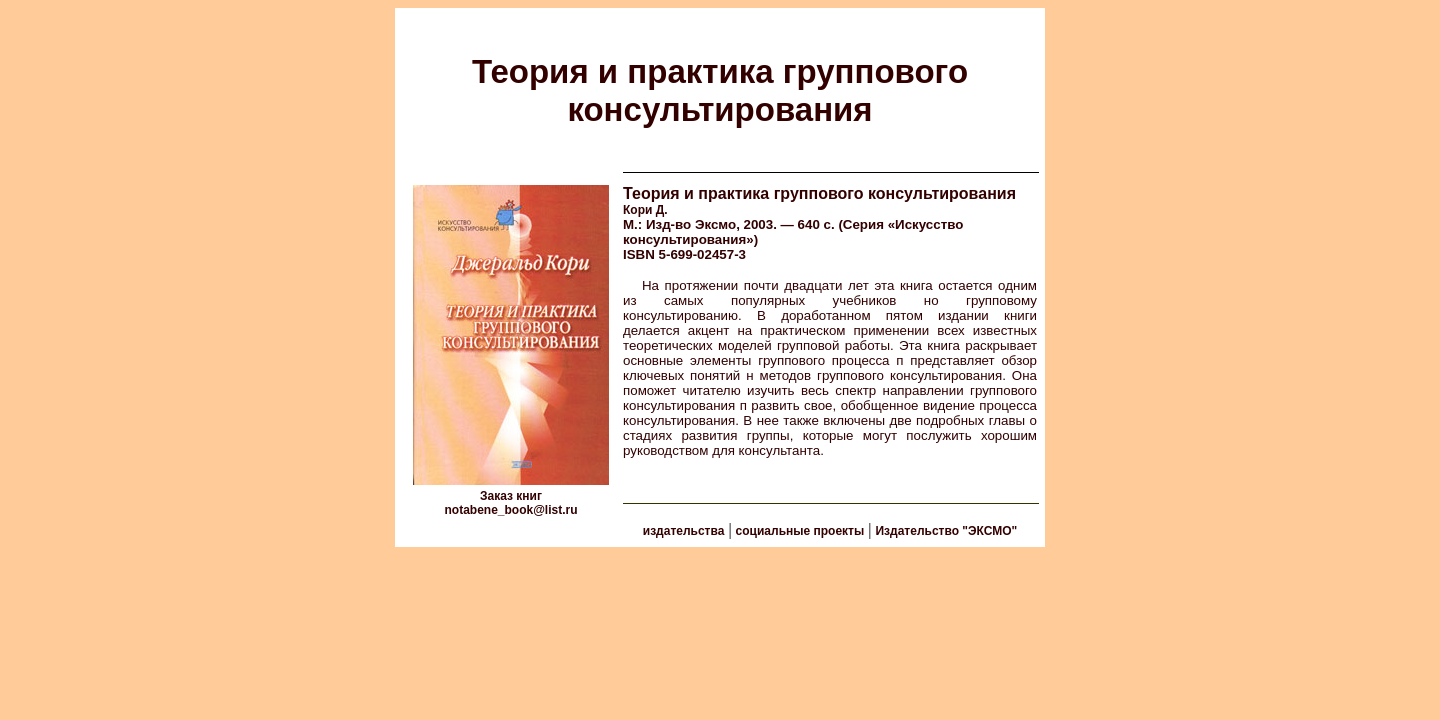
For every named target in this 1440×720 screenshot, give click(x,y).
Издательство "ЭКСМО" (946, 531)
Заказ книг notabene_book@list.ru (510, 503)
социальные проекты (800, 531)
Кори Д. (645, 210)
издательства (684, 531)
